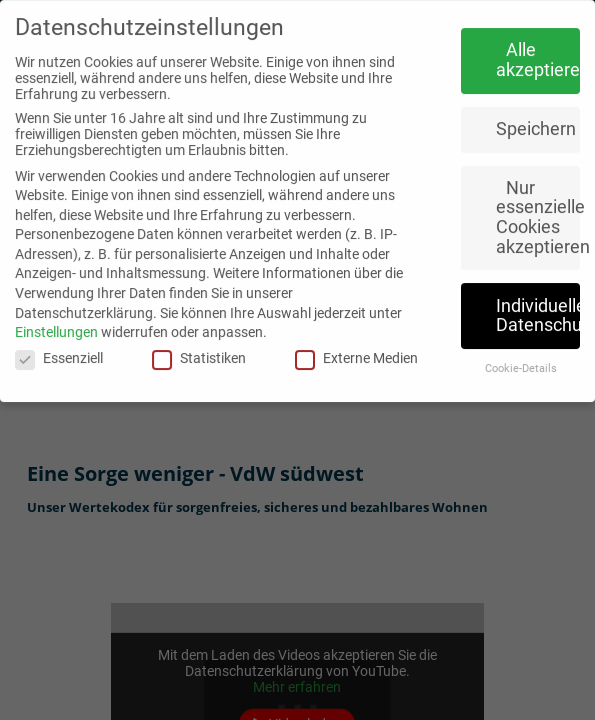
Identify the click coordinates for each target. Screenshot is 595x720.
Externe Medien (356, 348)
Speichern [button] (536, 119)
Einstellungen (56, 322)
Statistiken (199, 348)
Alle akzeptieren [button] (538, 50)
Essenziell (59, 348)
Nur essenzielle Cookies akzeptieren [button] (538, 207)
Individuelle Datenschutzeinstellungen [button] (538, 306)
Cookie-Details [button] (521, 358)
